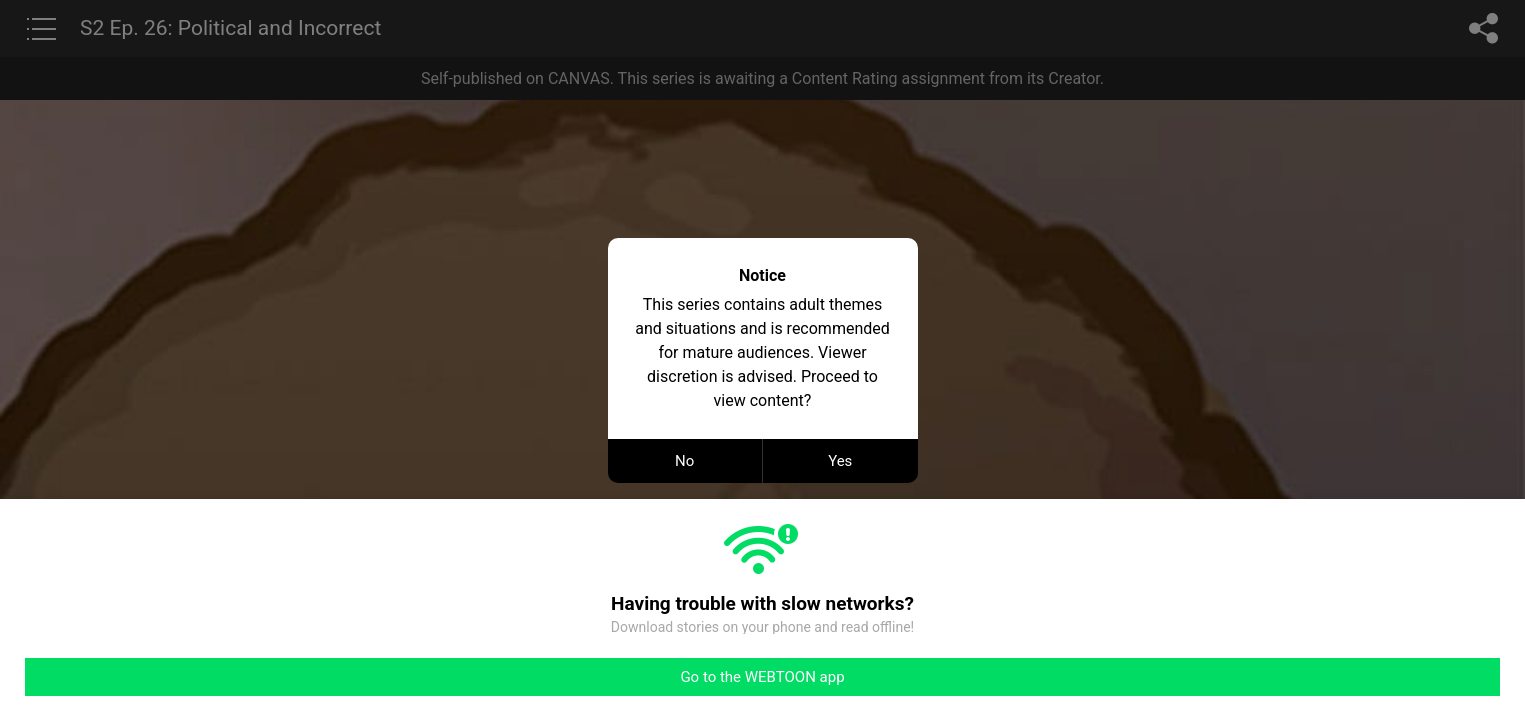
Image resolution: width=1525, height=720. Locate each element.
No (684, 461)
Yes (840, 461)
